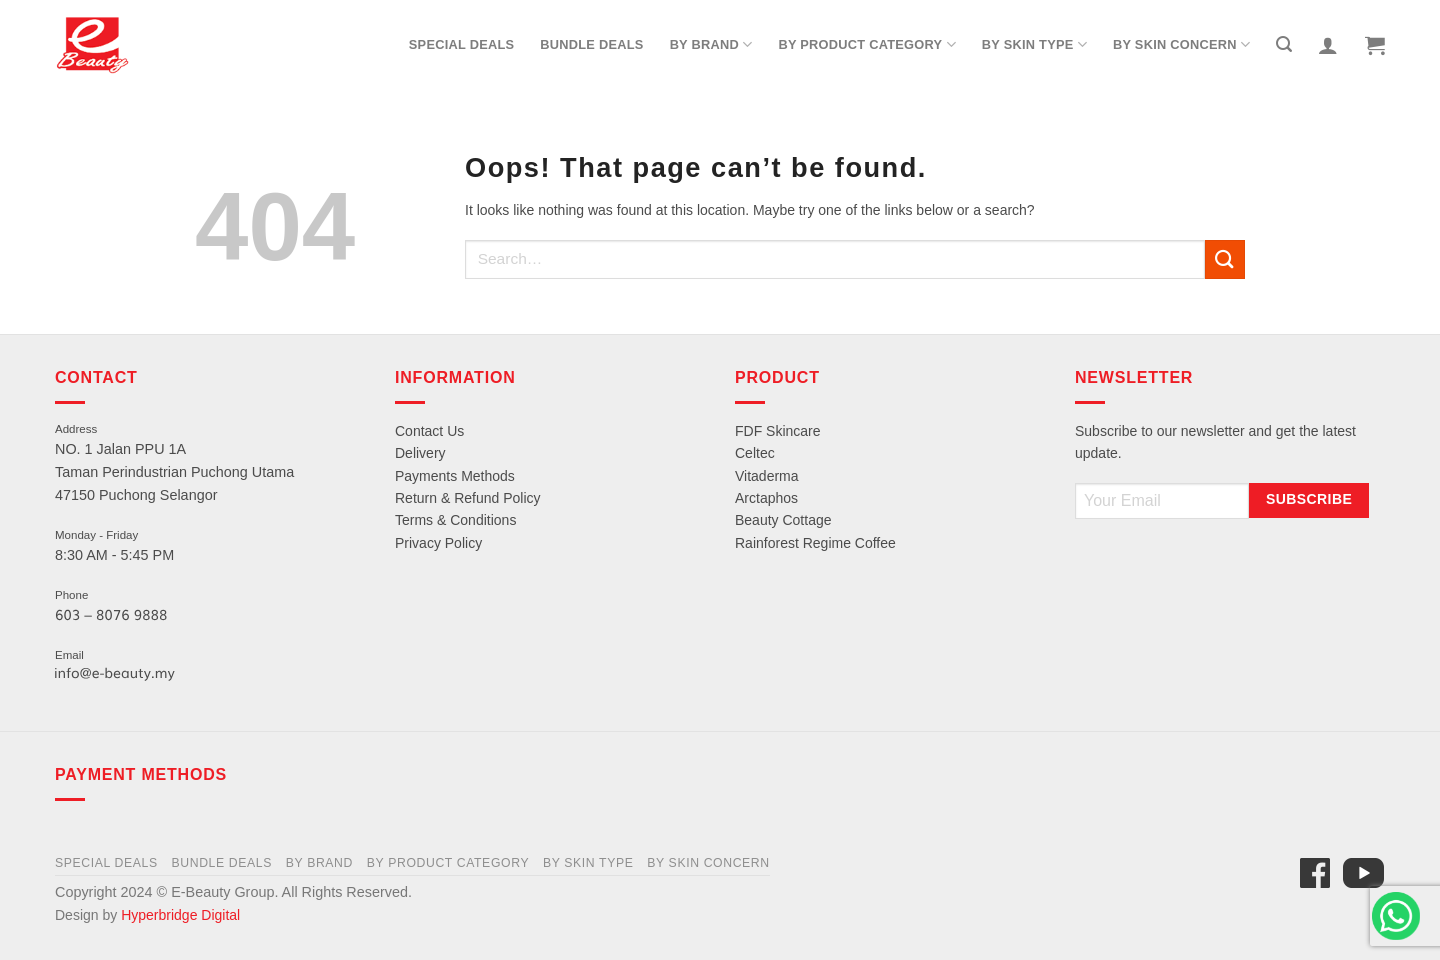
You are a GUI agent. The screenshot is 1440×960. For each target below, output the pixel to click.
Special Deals (461, 44)
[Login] (1328, 45)
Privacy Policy (438, 543)
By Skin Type (1034, 44)
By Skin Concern (1181, 44)
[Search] (1284, 44)
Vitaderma (767, 476)
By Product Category (866, 44)
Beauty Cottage (783, 520)
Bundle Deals (591, 44)
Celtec (755, 453)
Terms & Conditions (455, 520)
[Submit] (1225, 259)
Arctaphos (766, 498)
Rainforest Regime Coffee (815, 543)
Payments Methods (455, 476)
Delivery (420, 453)
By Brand (711, 44)
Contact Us (429, 431)
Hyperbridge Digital (180, 915)
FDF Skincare (778, 431)
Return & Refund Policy (468, 498)
